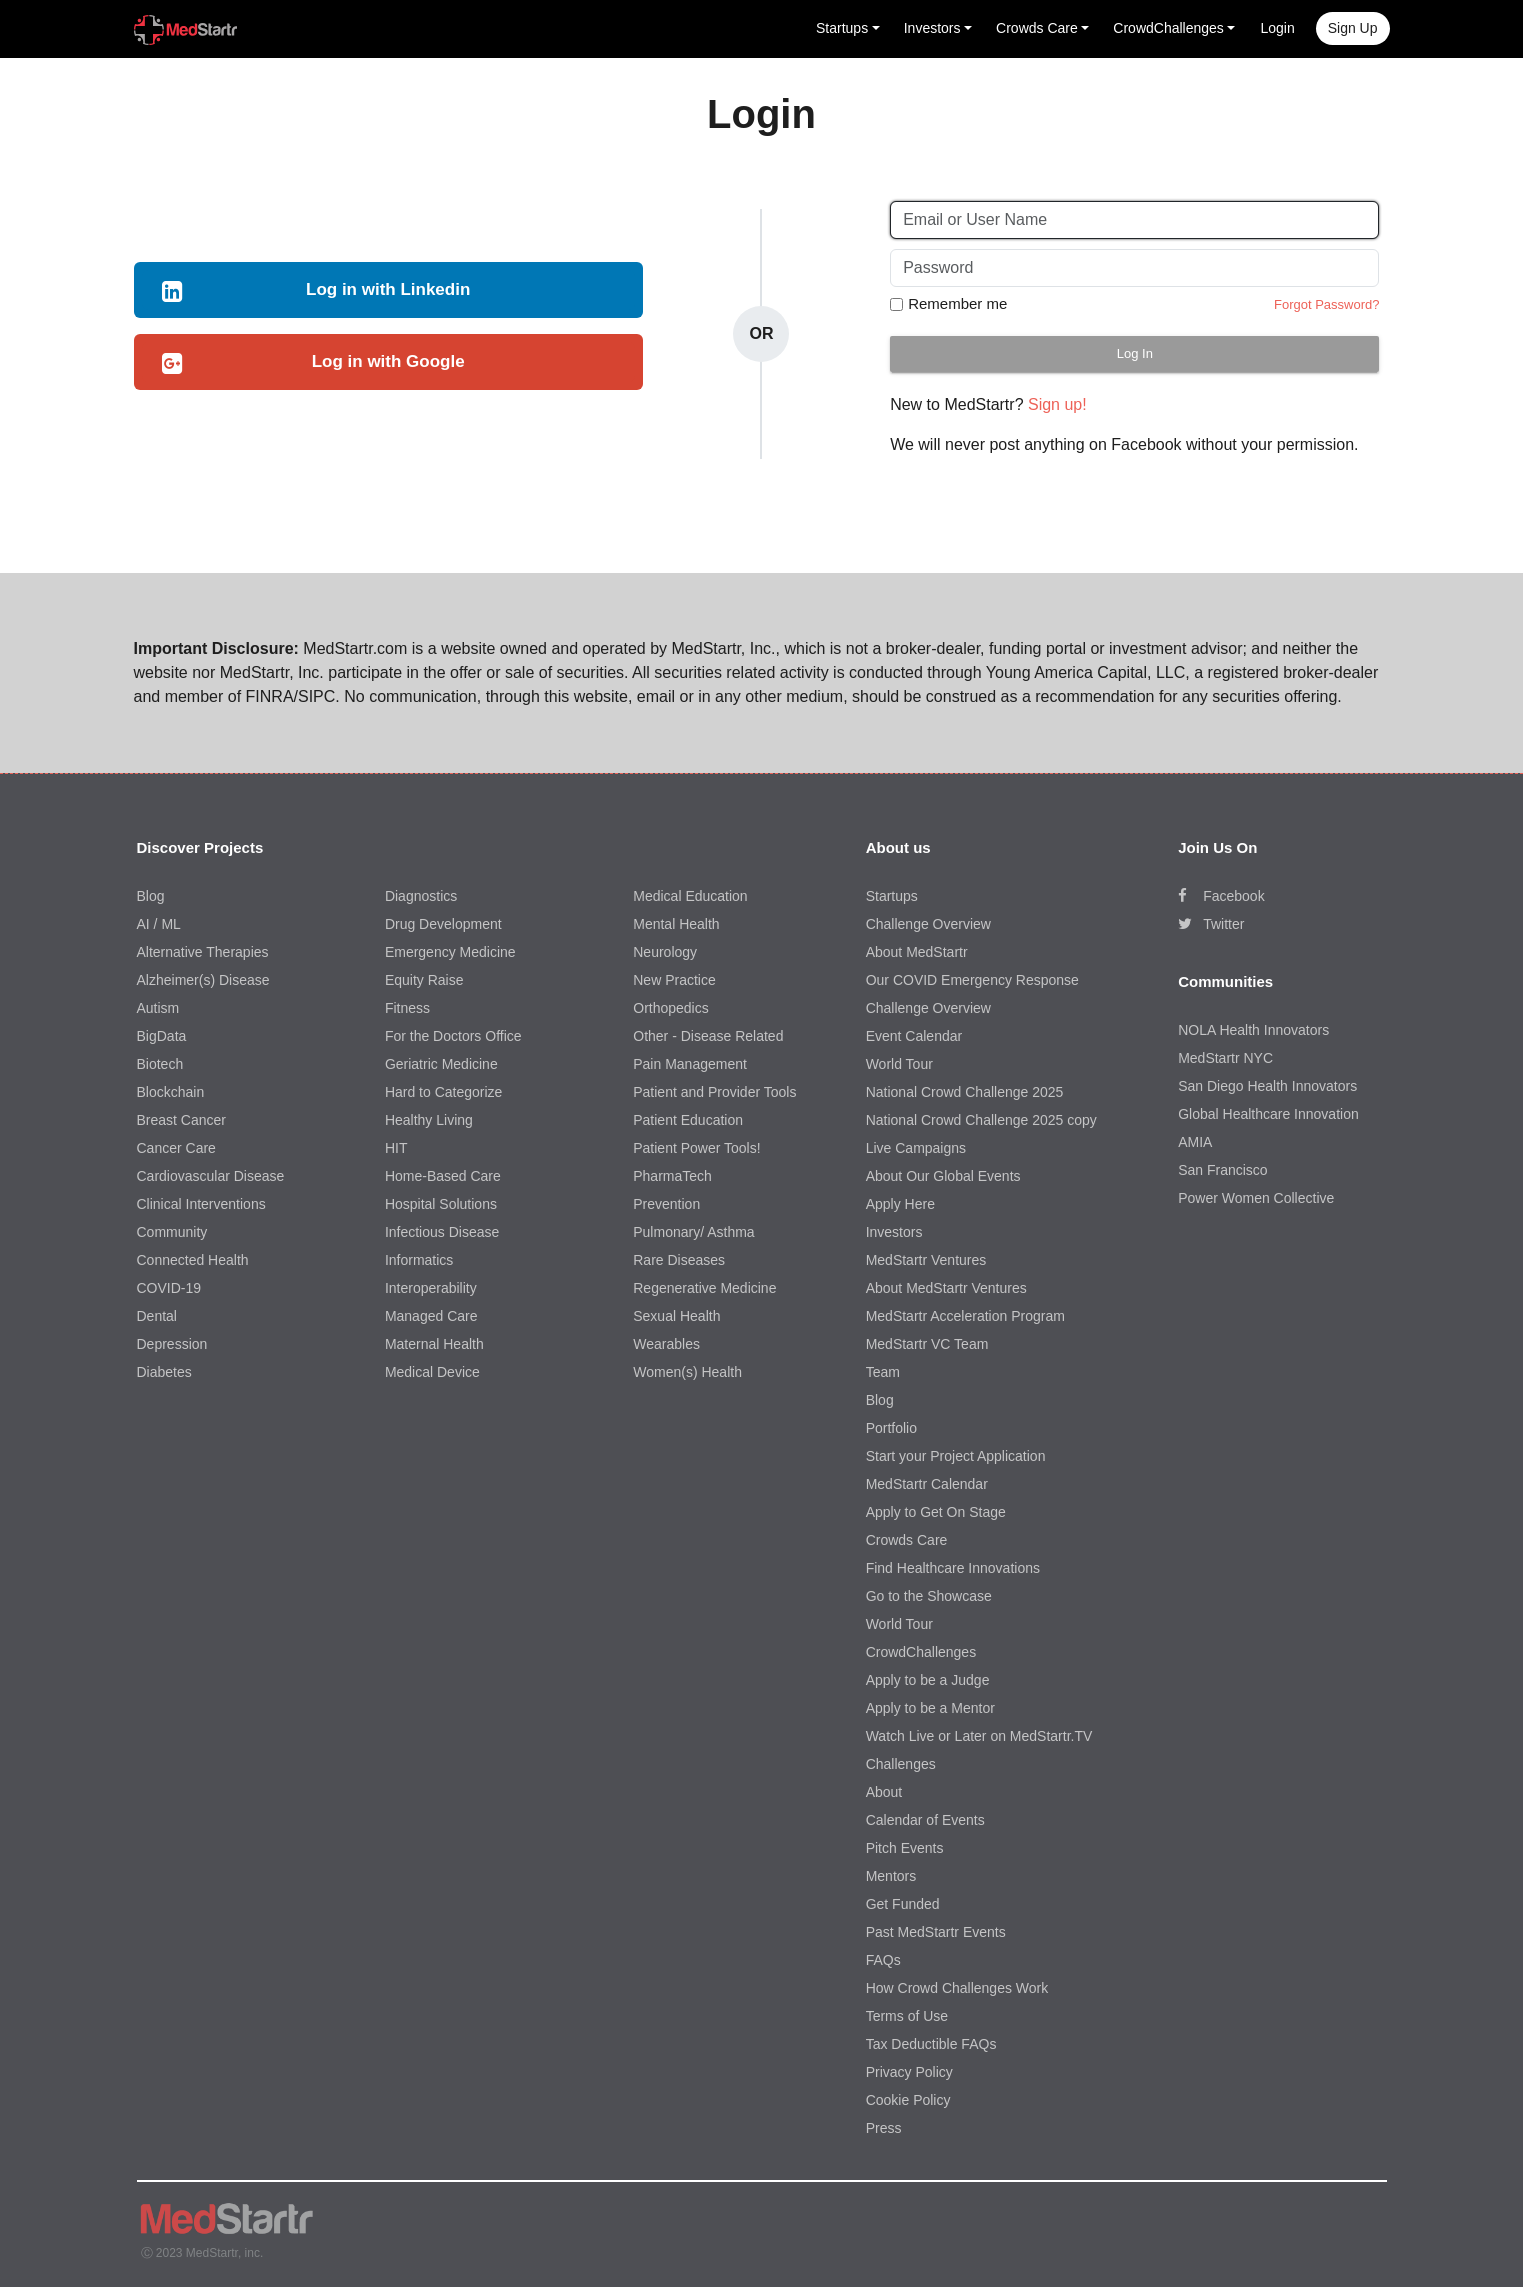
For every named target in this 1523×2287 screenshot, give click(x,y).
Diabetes (164, 1372)
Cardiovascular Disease (211, 1176)
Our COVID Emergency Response (972, 980)
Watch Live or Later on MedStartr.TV (979, 1736)
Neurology (665, 952)
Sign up (1353, 28)
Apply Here (900, 1204)
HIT (396, 1148)
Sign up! (1057, 404)
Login (1277, 28)
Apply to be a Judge (928, 1680)
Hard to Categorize (444, 1092)
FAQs (883, 1960)
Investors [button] (932, 28)
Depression (172, 1344)
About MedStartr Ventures (946, 1288)
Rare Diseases (679, 1260)
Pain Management (690, 1064)
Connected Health (193, 1260)
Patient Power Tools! (696, 1148)
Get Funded (903, 1904)
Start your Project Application (956, 1456)
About (884, 1792)
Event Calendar (914, 1036)
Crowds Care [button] (1037, 28)
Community (172, 1232)
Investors (894, 1232)
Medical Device (432, 1372)
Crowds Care (907, 1540)
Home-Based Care (443, 1176)
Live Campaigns (916, 1148)
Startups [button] (842, 28)
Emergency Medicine (450, 952)
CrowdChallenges (921, 1652)
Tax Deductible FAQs (931, 2044)
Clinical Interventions (201, 1204)
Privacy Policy (909, 2072)
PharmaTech (672, 1176)
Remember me (957, 303)
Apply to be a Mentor (930, 1708)
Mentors (891, 1876)
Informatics (419, 1260)
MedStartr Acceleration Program (965, 1316)
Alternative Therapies (203, 952)
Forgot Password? (1327, 304)
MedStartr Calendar (927, 1484)
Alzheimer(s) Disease (203, 980)
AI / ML (159, 924)
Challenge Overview (928, 924)
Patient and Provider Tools (714, 1092)
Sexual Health (676, 1316)
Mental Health (676, 924)
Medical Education (690, 896)
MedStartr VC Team (927, 1344)
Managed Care (431, 1316)
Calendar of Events (925, 1820)
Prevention (666, 1204)
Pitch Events (905, 1848)
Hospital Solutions (441, 1204)
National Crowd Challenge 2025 (965, 1092)
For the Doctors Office (453, 1036)
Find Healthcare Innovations (953, 1568)
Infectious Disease (442, 1232)
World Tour (899, 1064)
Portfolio (891, 1428)
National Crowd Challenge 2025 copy (981, 1120)
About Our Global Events (943, 1176)
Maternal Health (434, 1344)
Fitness (407, 1008)
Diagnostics (421, 896)
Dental (157, 1316)
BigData (162, 1036)
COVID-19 (169, 1288)
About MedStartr (917, 952)
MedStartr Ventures (926, 1260)
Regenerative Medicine (704, 1288)
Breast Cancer (181, 1120)
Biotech (160, 1064)
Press (884, 2128)
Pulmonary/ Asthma (693, 1232)
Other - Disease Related (708, 1036)
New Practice (674, 980)
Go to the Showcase (929, 1596)
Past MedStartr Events (936, 1932)
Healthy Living (429, 1120)
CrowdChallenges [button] (1168, 28)
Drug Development (443, 924)
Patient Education (688, 1120)
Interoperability (431, 1288)
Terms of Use (907, 2016)
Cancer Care (176, 1148)
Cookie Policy (908, 2100)
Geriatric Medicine (441, 1064)
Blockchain (171, 1092)
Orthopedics (670, 1008)
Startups (892, 896)
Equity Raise (424, 980)
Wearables (666, 1344)
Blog (151, 896)
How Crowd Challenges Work (957, 1988)
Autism (158, 1008)
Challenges (901, 1764)
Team (883, 1372)
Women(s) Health (687, 1372)
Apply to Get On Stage (936, 1512)
